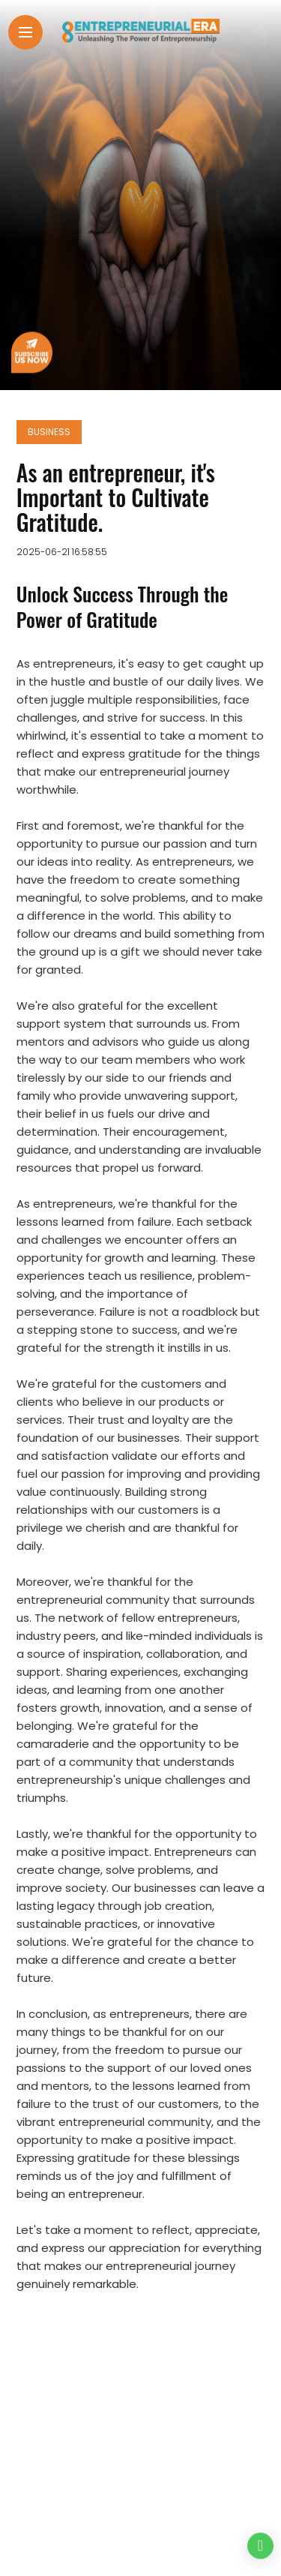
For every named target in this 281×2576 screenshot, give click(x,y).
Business (49, 431)
